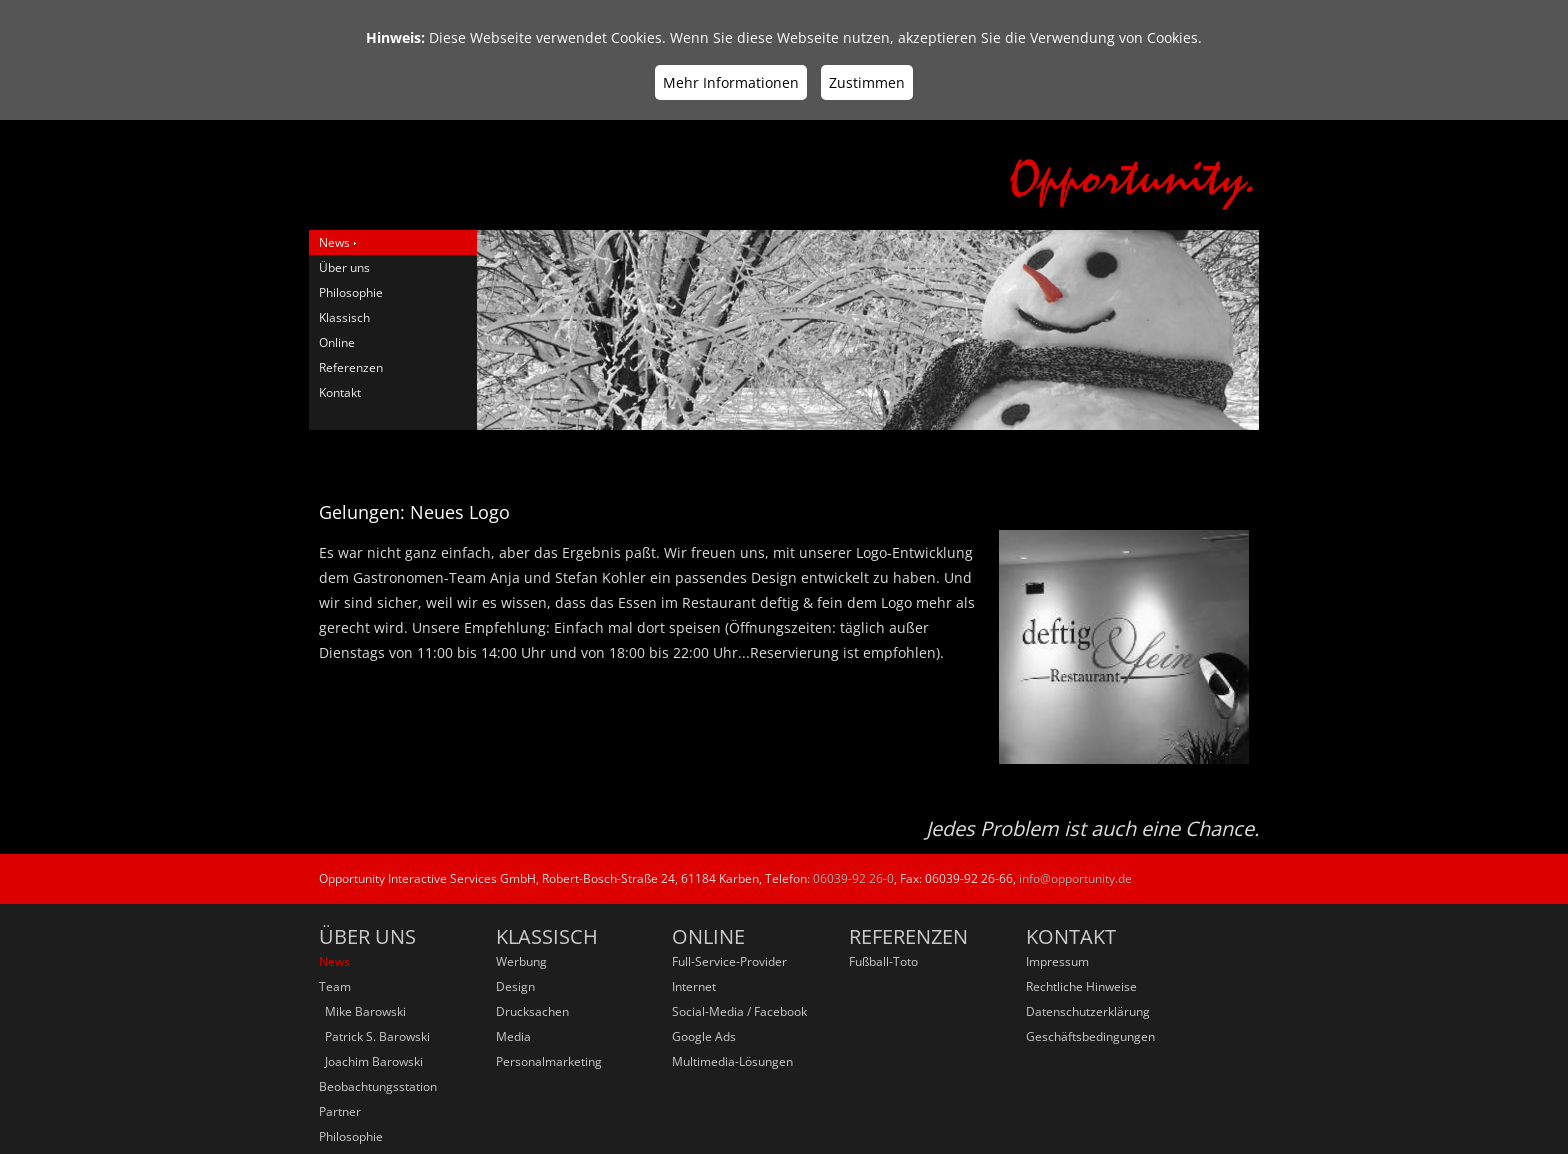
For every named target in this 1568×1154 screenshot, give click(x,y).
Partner (340, 1111)
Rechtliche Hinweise (1081, 986)
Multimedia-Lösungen (732, 1061)
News (334, 242)
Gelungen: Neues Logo (414, 512)
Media (513, 1036)
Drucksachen (532, 1011)
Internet (694, 986)
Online (337, 342)
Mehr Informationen (731, 82)
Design (515, 986)
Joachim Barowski (371, 1061)
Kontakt (340, 392)
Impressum (1057, 961)
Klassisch (344, 317)
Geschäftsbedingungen (1090, 1036)
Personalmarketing (549, 1061)
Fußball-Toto (883, 961)
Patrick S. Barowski (374, 1036)
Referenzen (351, 367)
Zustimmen (867, 82)
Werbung (521, 961)
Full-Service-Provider (729, 961)
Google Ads (704, 1036)
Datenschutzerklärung (1088, 1011)
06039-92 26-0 (853, 878)
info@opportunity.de (1075, 878)
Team (335, 986)
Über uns (344, 267)
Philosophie (351, 292)
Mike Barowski (362, 1011)
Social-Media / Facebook (739, 1011)
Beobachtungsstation (378, 1086)
